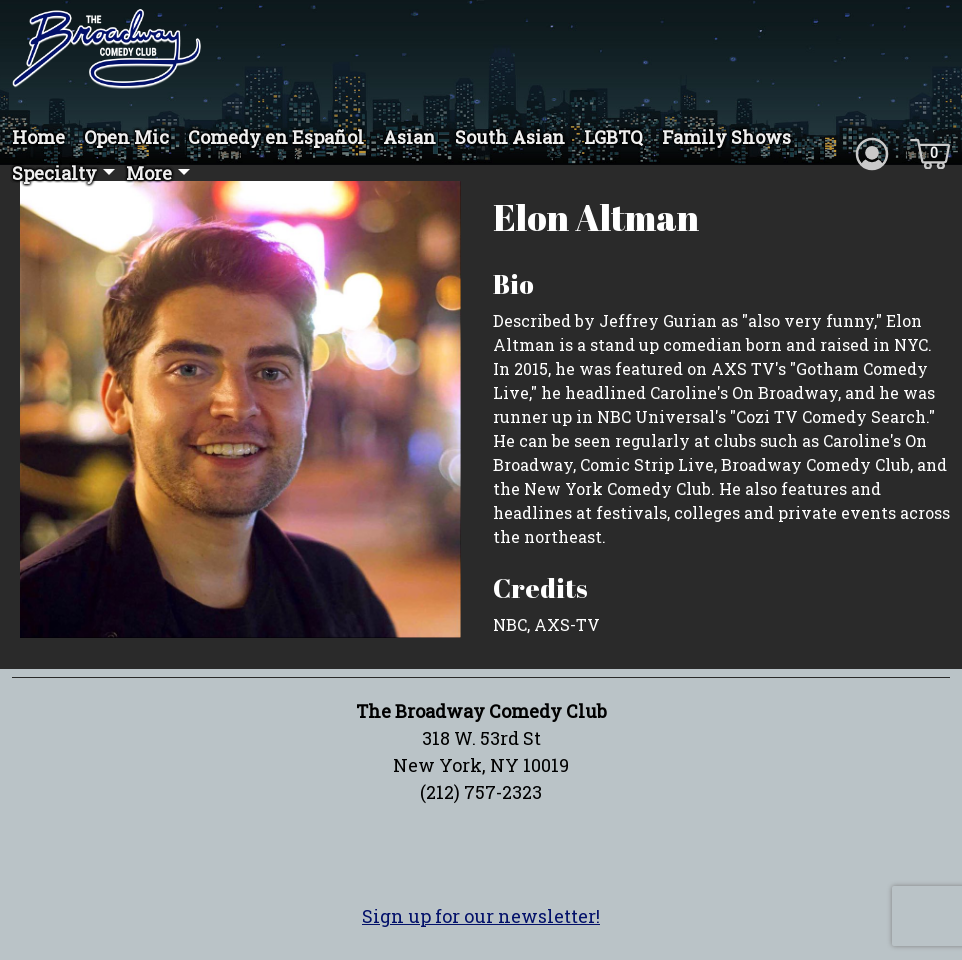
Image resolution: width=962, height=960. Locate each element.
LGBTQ (613, 137)
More (149, 173)
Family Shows (726, 137)
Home (38, 137)
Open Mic (126, 137)
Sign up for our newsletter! (481, 916)
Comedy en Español (276, 137)
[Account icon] (872, 152)
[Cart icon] (930, 152)
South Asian (510, 137)
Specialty (54, 173)
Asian (409, 137)
